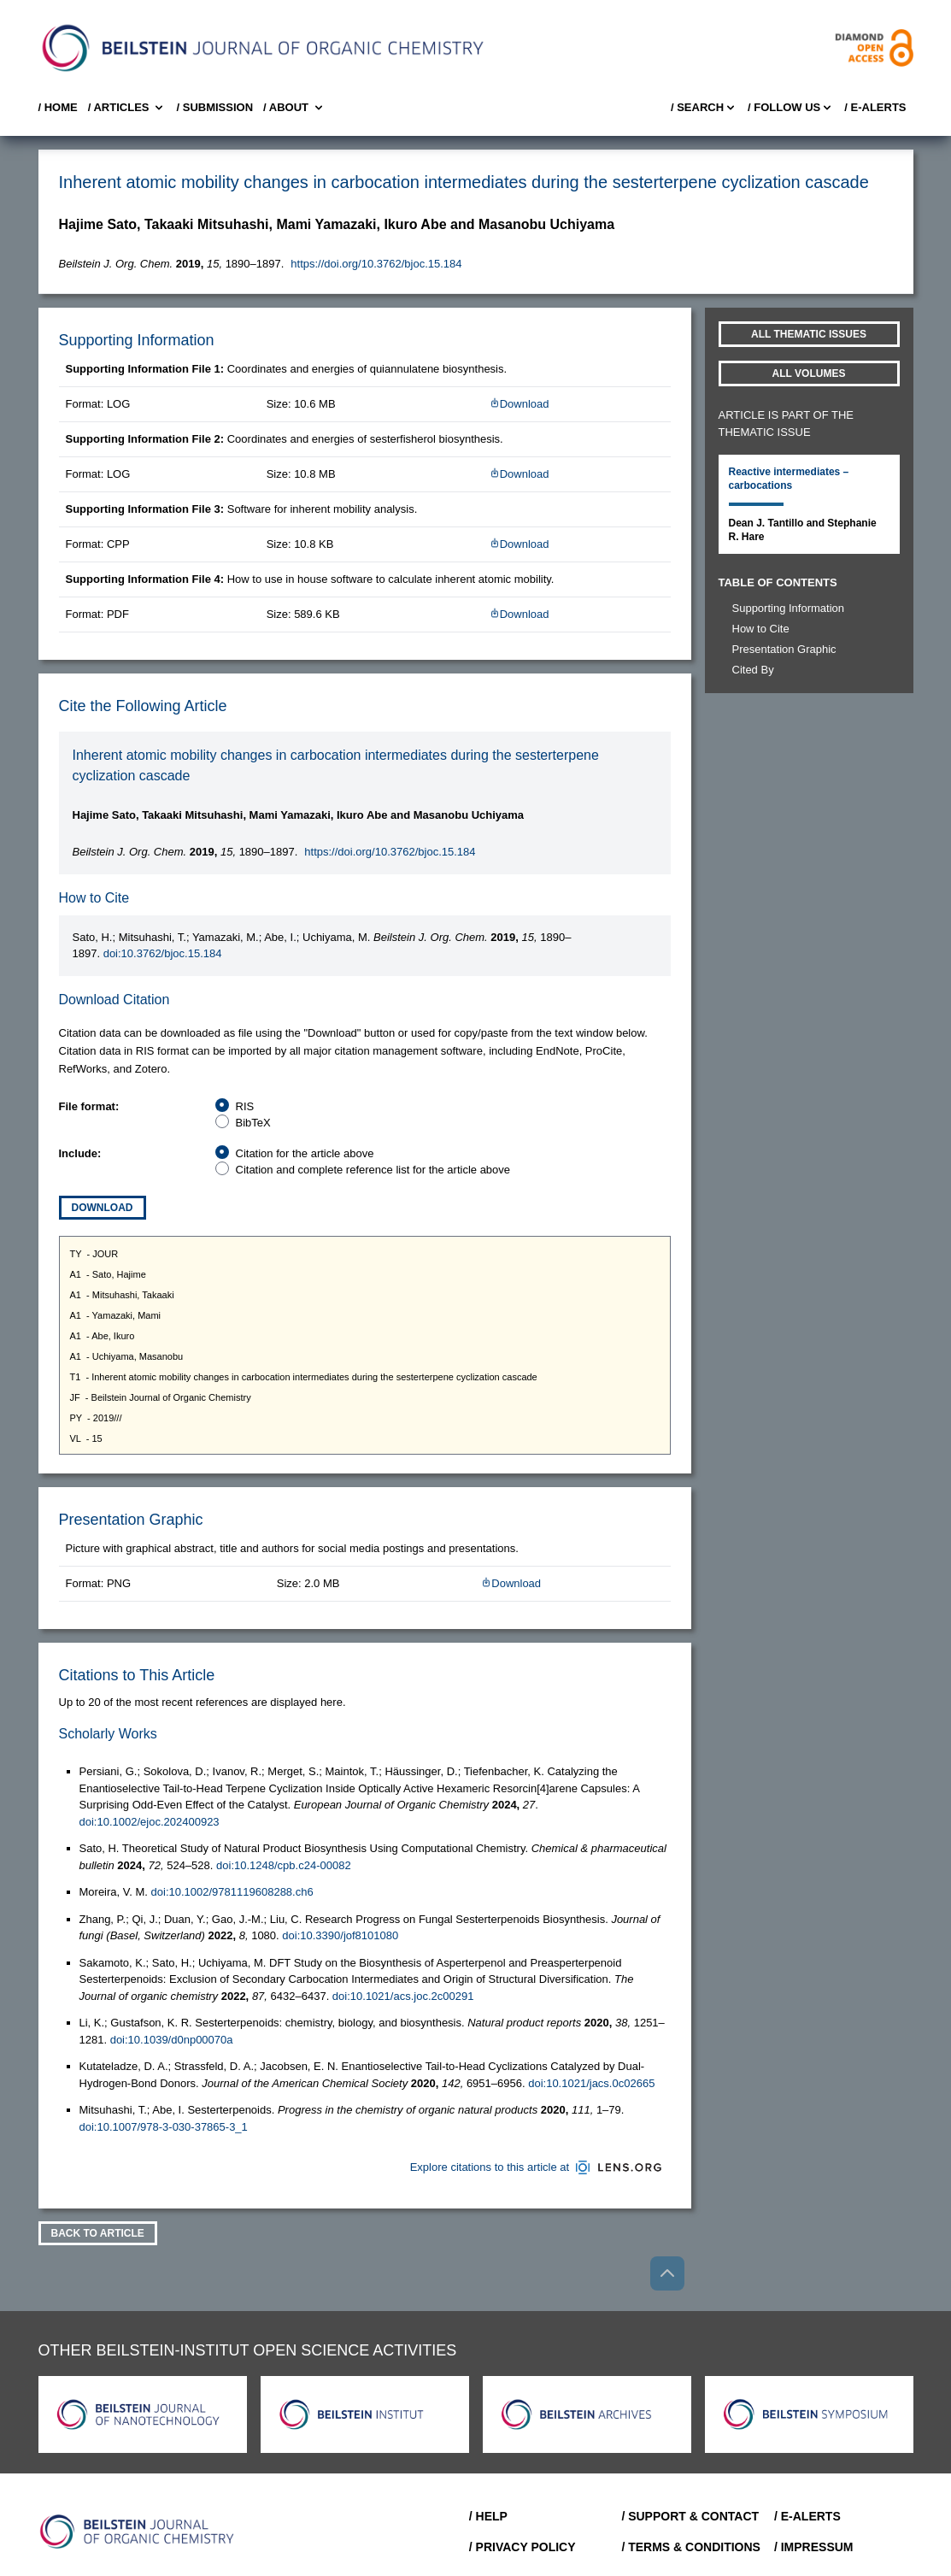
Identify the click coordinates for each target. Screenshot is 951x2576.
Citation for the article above (305, 1153)
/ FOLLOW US (791, 108)
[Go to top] (667, 2273)
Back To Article (97, 2233)
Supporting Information (788, 608)
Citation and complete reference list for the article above (373, 1169)
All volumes (809, 373)
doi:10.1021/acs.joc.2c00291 (403, 1996)
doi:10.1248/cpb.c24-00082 (283, 1865)
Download (519, 403)
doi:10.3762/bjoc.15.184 (162, 953)
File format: (89, 1106)
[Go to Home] (137, 2531)
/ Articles (127, 108)
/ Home (58, 107)
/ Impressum (814, 2547)
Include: (80, 1153)
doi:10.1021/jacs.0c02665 (591, 2083)
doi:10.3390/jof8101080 (340, 1935)
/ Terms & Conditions (690, 2547)
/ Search (704, 108)
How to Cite (761, 628)
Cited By (753, 669)
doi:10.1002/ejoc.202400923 (149, 1821)
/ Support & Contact (690, 2516)
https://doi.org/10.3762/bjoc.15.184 (376, 263)
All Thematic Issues (808, 334)
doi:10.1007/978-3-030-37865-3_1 (163, 2126)
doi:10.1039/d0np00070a (171, 2039)
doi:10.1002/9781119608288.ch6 (232, 1891)
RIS (245, 1106)
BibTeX (253, 1122)
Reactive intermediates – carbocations (789, 478)
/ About (294, 108)
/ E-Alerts (875, 107)
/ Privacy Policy (522, 2547)
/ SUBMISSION (214, 107)
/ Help (488, 2516)
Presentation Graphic (784, 649)
